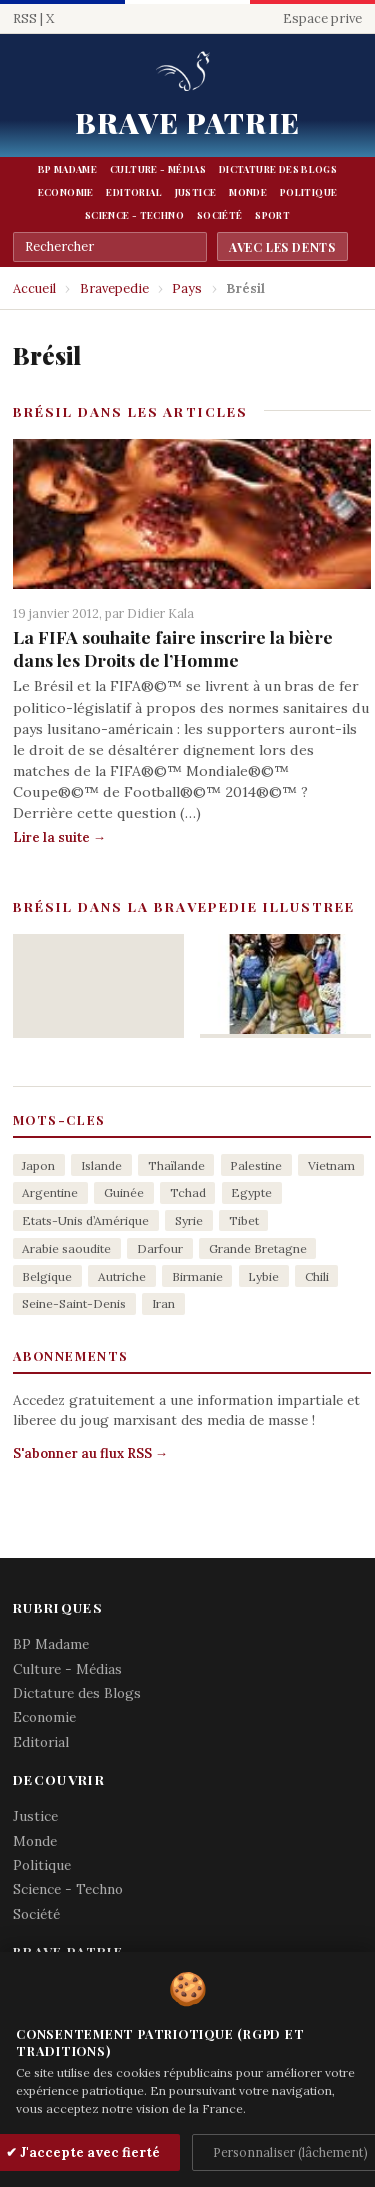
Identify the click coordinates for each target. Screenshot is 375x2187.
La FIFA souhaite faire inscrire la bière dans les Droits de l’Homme (173, 648)
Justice (196, 192)
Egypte (251, 1192)
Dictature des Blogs (278, 169)
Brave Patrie (187, 122)
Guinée (124, 1192)
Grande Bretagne (258, 1248)
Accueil (34, 288)
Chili (317, 1276)
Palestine (256, 1165)
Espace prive (322, 18)
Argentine (50, 1192)
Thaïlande (176, 1165)
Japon (38, 1165)
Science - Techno (134, 215)
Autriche (122, 1276)
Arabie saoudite (66, 1248)
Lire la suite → (59, 837)
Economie (66, 192)
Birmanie (197, 1276)
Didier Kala (160, 613)
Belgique (47, 1276)
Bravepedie (114, 288)
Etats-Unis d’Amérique (85, 1220)
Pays (187, 288)
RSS (25, 18)
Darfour (160, 1248)
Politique (308, 192)
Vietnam (331, 1165)
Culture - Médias (158, 169)
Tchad (188, 1192)
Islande (101, 1165)
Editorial (133, 192)
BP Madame (67, 169)
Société (220, 215)
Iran (163, 1303)
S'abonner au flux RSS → (90, 1453)
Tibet (244, 1220)
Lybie (263, 1276)
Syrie (189, 1220)
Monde (248, 192)
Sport (272, 215)
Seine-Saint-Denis (74, 1303)
